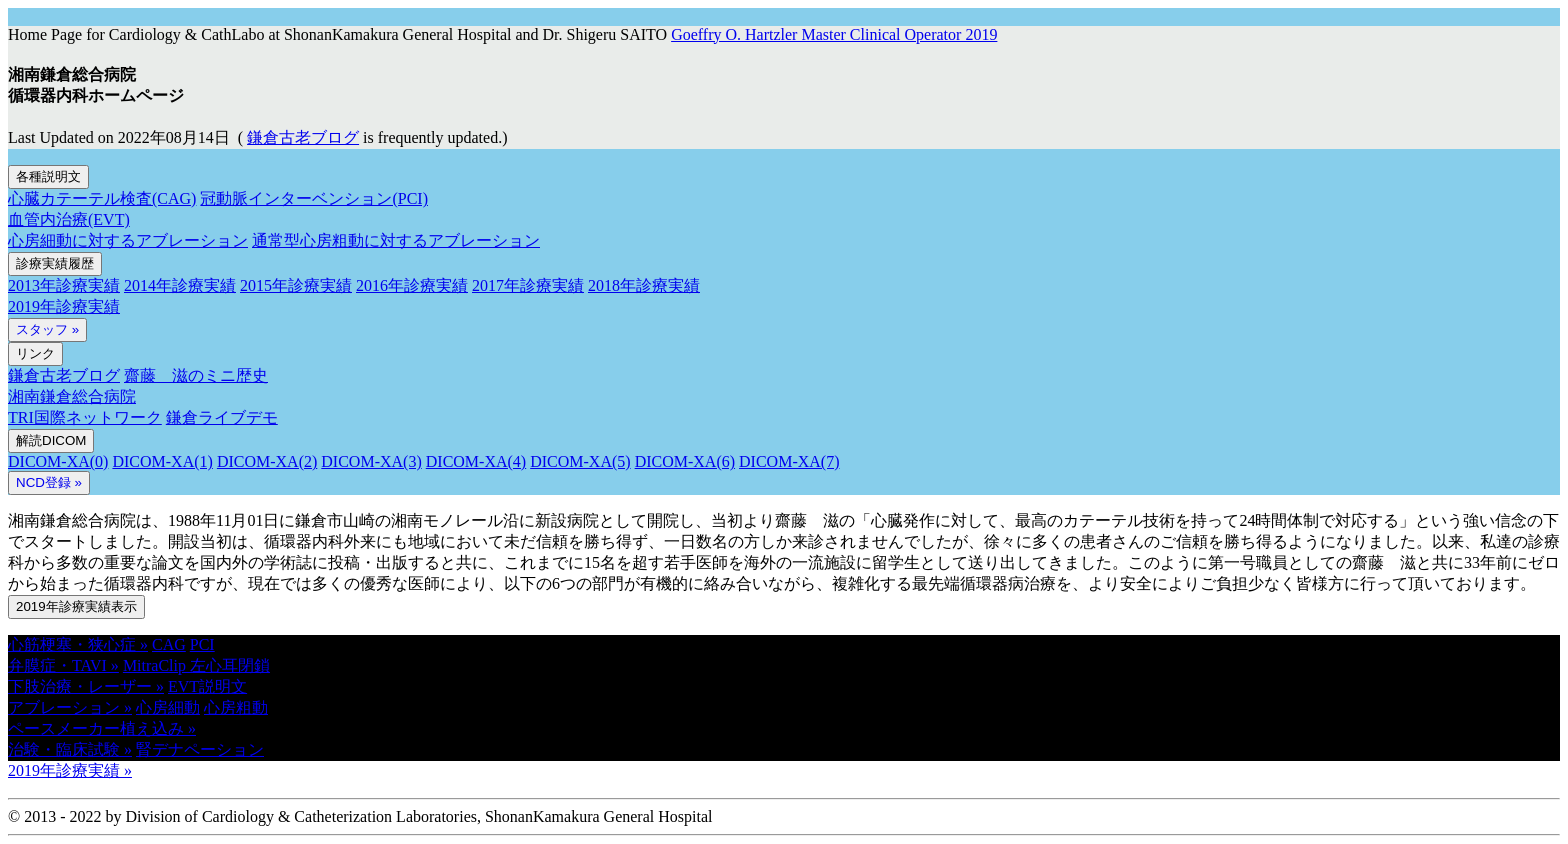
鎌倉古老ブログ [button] (303, 137)
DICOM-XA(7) (789, 461)
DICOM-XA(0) (58, 461)
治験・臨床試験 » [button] (70, 749)
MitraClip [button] (156, 665)
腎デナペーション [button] (200, 749)
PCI (202, 644)
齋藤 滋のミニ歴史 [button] (196, 375)
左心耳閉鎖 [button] (230, 665)
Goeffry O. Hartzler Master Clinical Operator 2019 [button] (834, 34)
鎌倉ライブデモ (222, 417)
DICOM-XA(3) (371, 461)
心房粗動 (236, 707)
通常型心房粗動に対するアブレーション (396, 240)
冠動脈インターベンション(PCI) (314, 198)
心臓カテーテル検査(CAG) (102, 198)
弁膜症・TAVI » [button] (63, 665)
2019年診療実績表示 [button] (76, 606)
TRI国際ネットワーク (85, 417)
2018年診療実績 (644, 285)
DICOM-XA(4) (476, 461)
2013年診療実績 (64, 285)
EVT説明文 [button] (207, 686)
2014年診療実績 (180, 285)
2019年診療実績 (64, 306)
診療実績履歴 (55, 263)
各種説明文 (48, 176)
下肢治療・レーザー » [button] (86, 686)
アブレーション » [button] (70, 707)
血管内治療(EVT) (69, 219)
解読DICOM (51, 440)
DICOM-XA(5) (580, 461)
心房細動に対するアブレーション (128, 240)
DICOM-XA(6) (685, 461)
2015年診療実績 (296, 285)
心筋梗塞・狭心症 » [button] (78, 644)
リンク (35, 353)
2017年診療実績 (528, 285)
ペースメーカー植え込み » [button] (102, 728)
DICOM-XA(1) (162, 461)
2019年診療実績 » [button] (70, 770)
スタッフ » (47, 329)
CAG (169, 644)
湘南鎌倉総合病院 (72, 396)
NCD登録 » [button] (49, 482)
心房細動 (168, 707)
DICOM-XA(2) (267, 461)
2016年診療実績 (412, 285)
